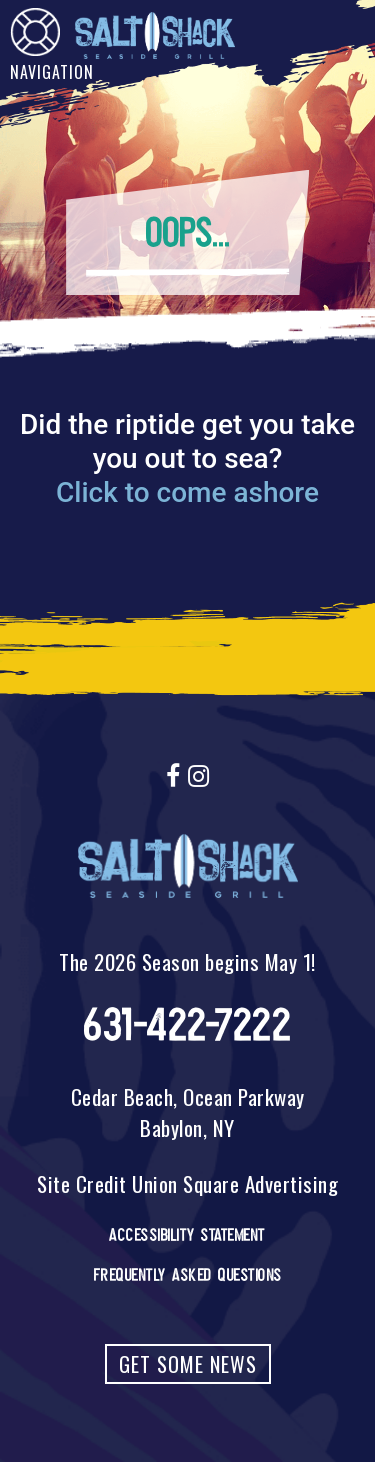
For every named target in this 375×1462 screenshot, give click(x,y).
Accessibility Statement (187, 1235)
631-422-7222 (187, 1025)
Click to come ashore (187, 492)
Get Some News (188, 1364)
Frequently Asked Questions (188, 1275)
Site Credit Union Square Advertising (187, 1183)
